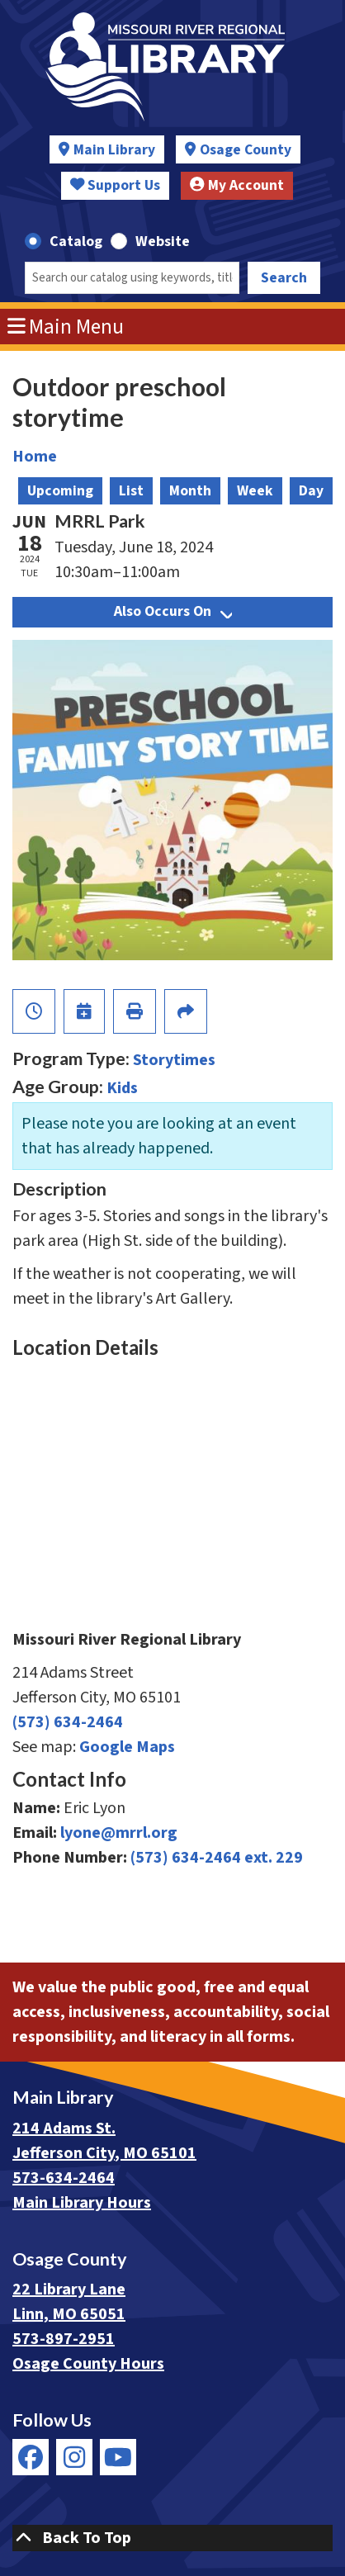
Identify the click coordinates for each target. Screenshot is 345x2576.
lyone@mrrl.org (118, 1832)
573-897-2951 (63, 2339)
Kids (122, 1088)
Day (311, 491)
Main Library (114, 150)
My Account (237, 185)
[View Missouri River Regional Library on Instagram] (74, 2457)
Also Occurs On (173, 611)
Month (190, 491)
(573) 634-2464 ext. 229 (216, 1857)
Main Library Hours (81, 2202)
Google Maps (127, 1747)
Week (255, 491)
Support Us (115, 185)
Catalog (76, 241)
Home (34, 456)
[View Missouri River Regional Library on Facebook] (30, 2457)
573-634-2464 (63, 2178)
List (131, 491)
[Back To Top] (172, 2538)
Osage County (245, 150)
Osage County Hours (88, 2363)
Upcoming (60, 491)
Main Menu (66, 327)
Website (162, 241)
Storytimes (174, 1060)
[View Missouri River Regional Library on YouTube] (118, 2457)
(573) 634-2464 (67, 1722)
